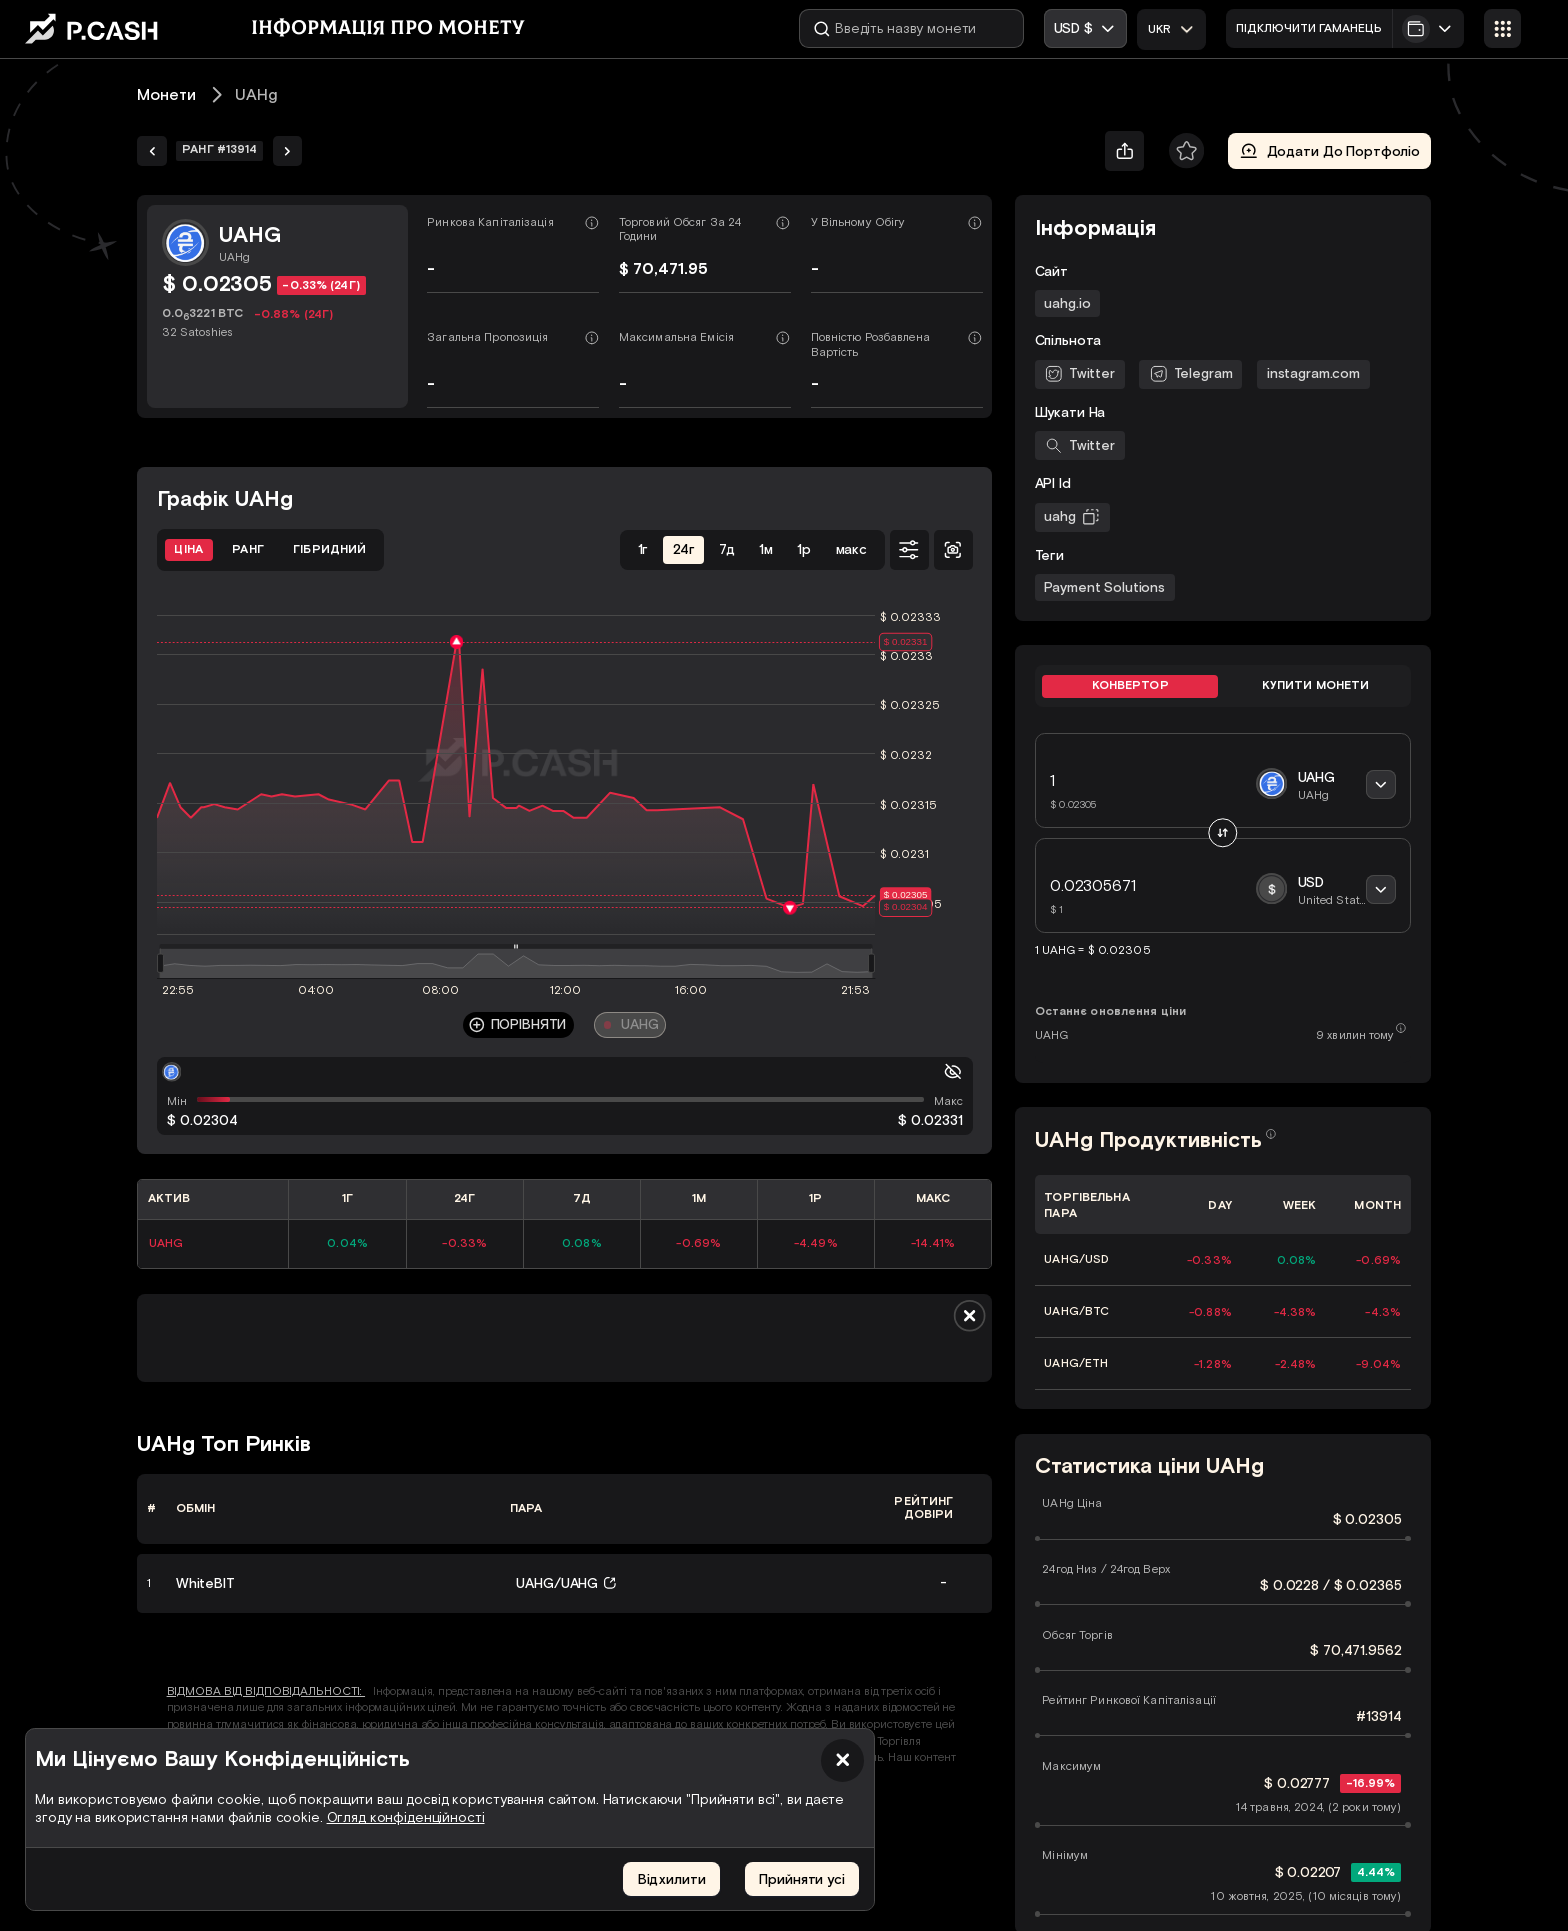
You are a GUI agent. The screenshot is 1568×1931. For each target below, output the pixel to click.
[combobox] (1171, 29)
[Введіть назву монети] (911, 28)
